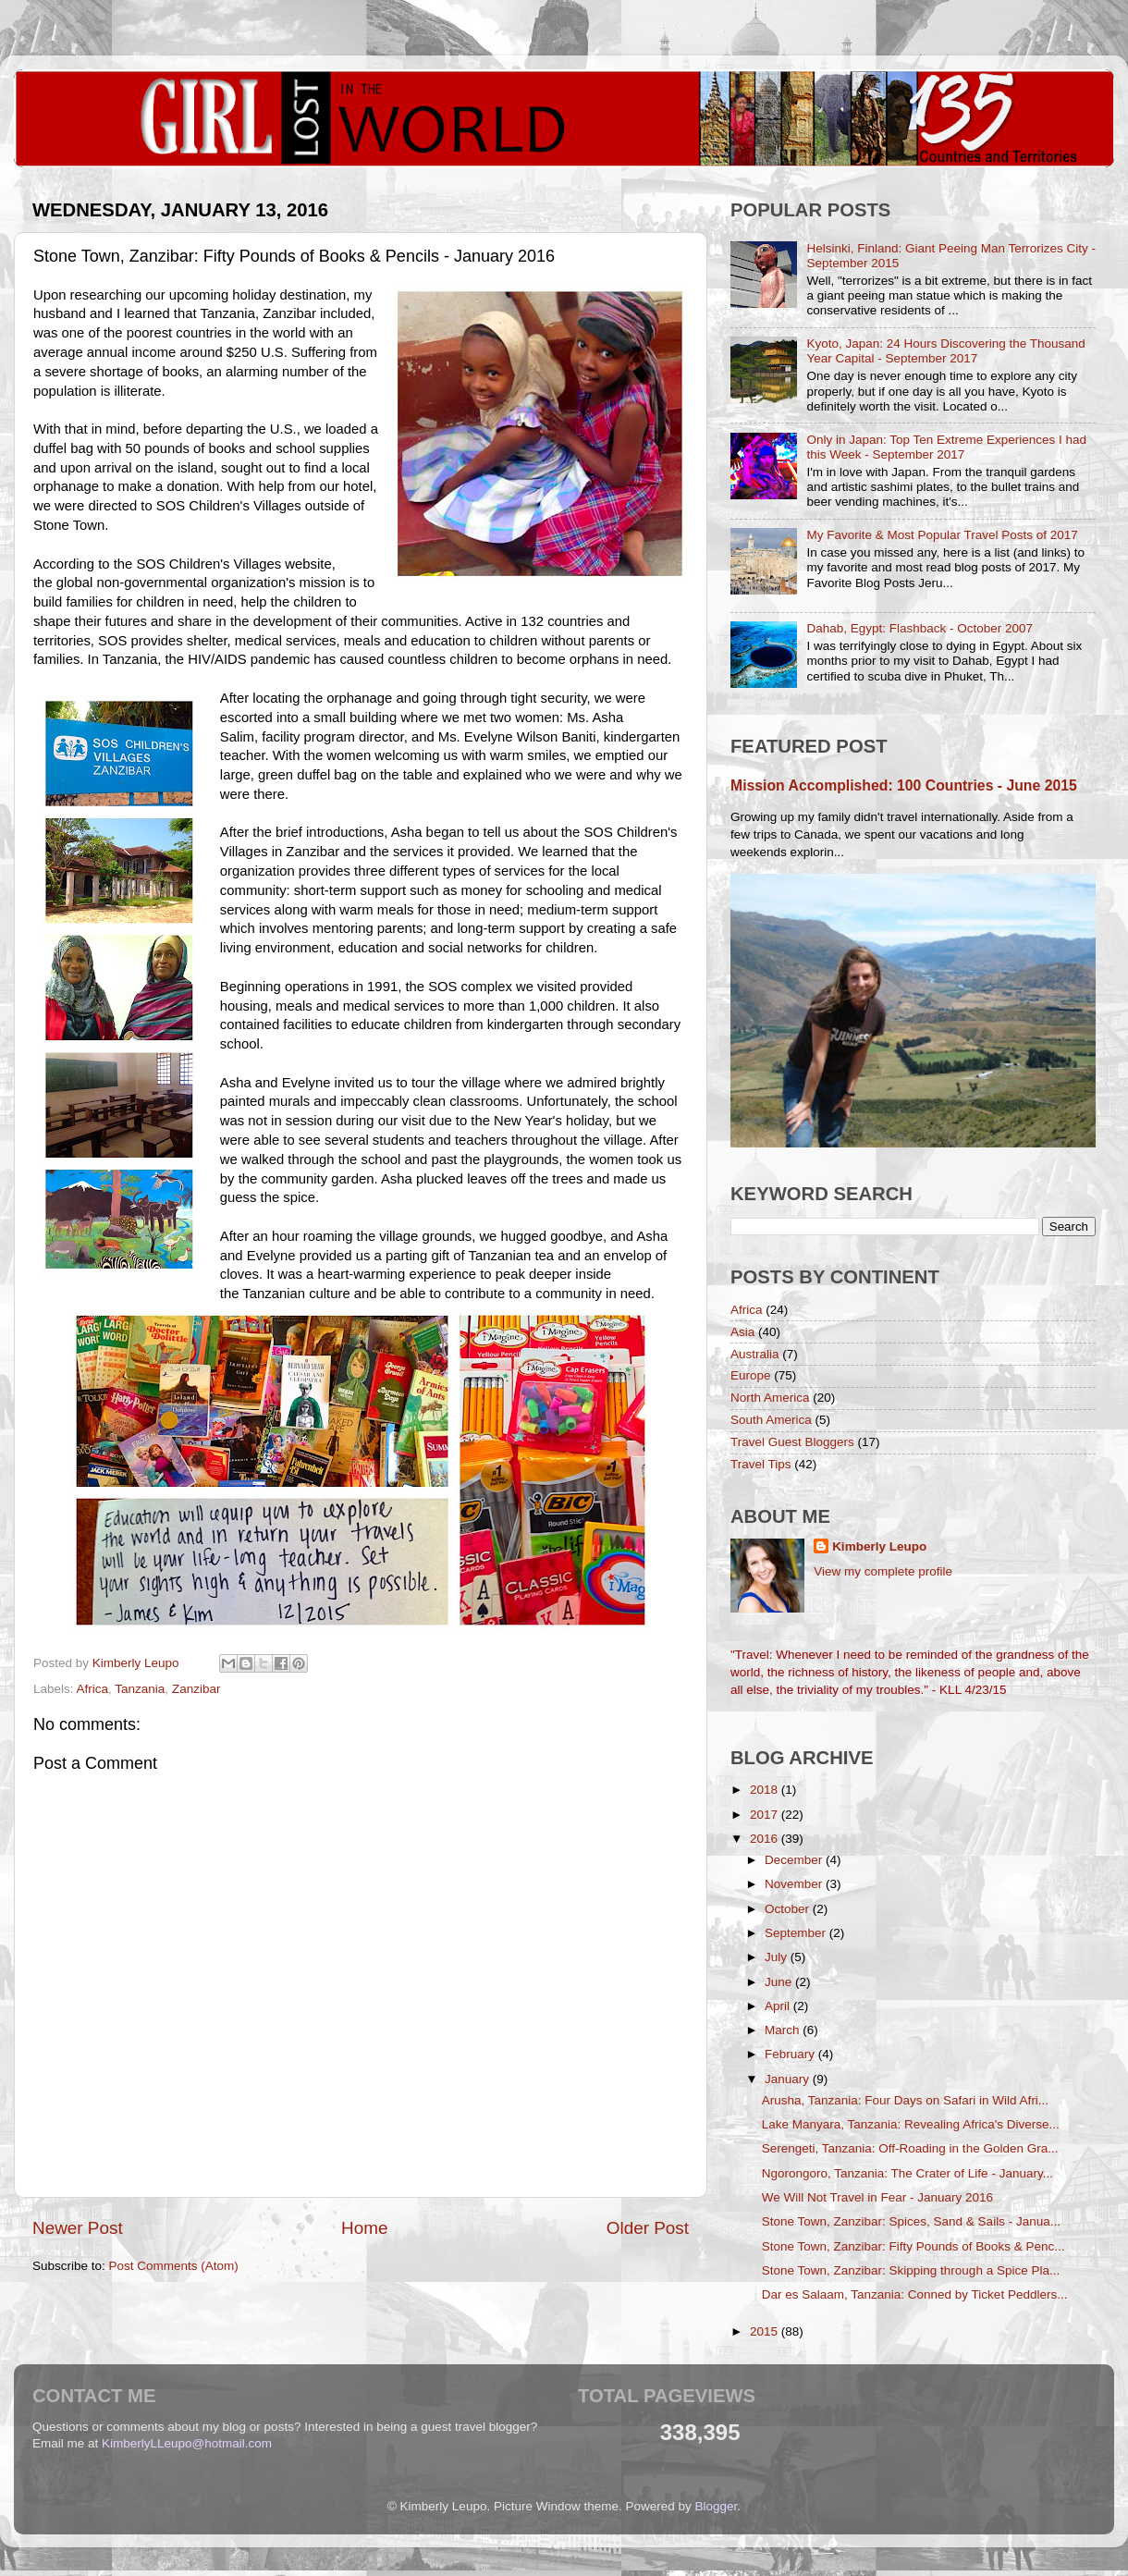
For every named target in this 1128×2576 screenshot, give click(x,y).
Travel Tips (760, 1464)
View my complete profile (883, 1571)
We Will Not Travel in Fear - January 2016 (877, 2197)
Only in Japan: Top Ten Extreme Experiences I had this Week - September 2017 (946, 447)
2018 (765, 1790)
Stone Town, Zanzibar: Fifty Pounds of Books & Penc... (913, 2246)
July (778, 1957)
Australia (754, 1354)
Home (364, 2228)
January (789, 2079)
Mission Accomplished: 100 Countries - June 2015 (903, 785)
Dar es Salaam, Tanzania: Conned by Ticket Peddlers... (915, 2294)
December (795, 1860)
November (795, 1884)
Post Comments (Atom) (174, 2266)
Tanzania (140, 1689)
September (797, 1933)
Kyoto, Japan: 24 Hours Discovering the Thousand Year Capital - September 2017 (945, 351)
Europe (750, 1375)
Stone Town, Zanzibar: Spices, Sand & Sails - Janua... (911, 2221)
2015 (765, 2331)
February (791, 2054)
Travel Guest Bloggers (792, 1442)
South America (771, 1420)
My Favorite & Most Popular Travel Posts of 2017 (941, 535)
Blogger (716, 2506)
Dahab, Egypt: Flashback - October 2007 (919, 628)
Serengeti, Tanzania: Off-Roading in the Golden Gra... (910, 2148)
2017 (765, 1815)
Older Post (648, 2228)
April (779, 2006)
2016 (765, 1839)
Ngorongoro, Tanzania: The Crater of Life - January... (907, 2173)
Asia (742, 1332)
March (784, 2030)
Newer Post (77, 2228)
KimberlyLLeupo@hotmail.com (187, 2443)
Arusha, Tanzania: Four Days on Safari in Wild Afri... (905, 2100)
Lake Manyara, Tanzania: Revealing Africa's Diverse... (911, 2124)
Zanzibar (196, 1689)
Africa (93, 1689)
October (789, 1909)
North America (770, 1398)
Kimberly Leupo (879, 1546)
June (780, 1982)
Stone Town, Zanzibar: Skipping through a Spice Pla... (911, 2270)
